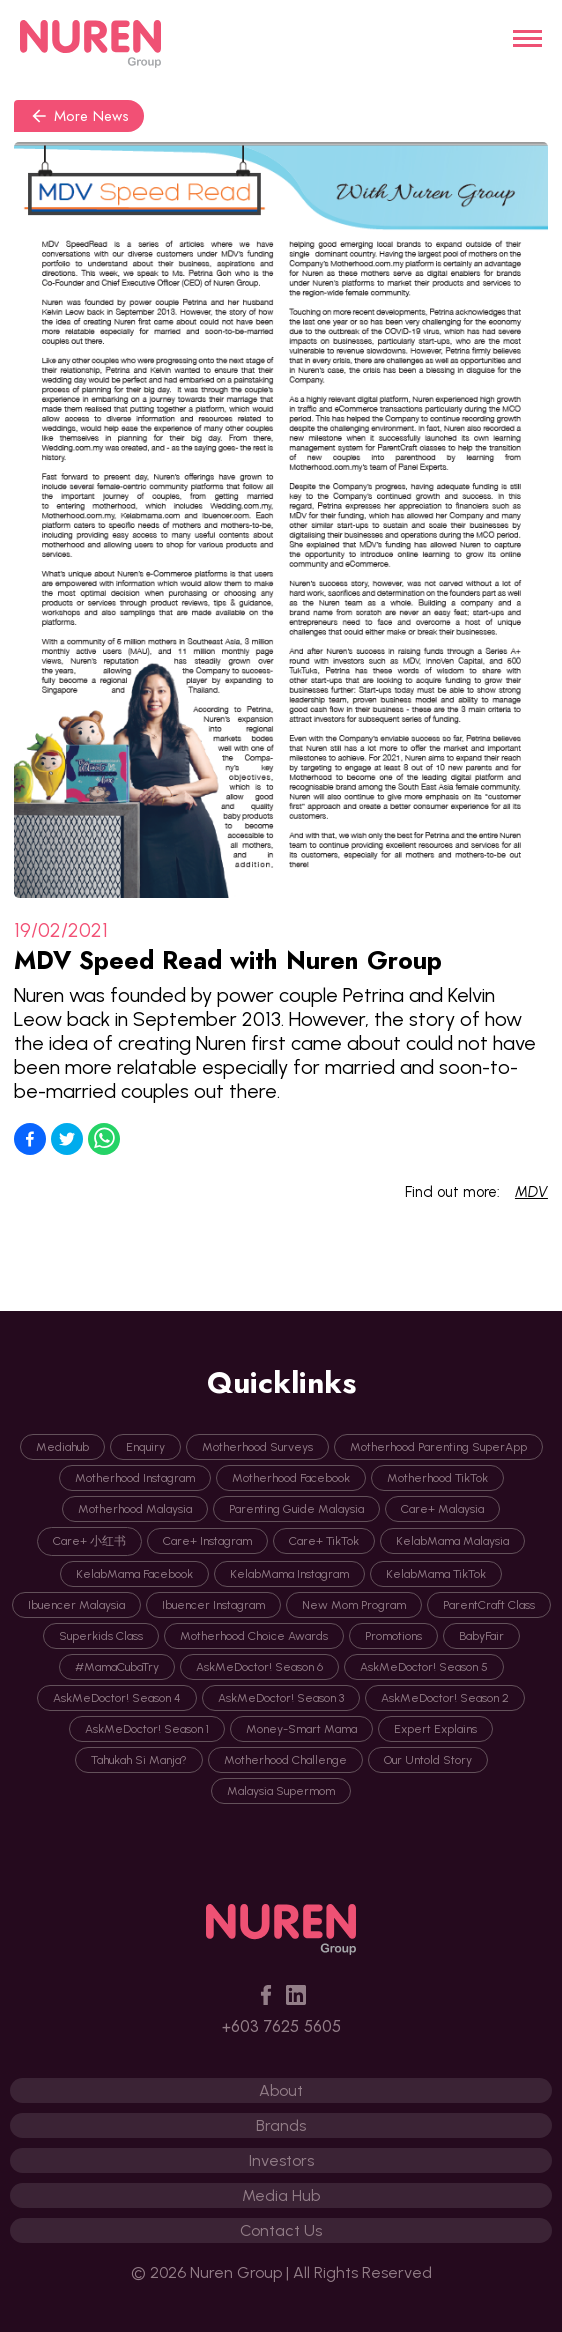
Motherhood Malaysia (135, 1509)
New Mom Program (354, 1605)
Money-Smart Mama (301, 1729)
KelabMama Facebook (134, 1574)
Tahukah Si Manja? (139, 1760)
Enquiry (145, 1447)
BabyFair (481, 1636)
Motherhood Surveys (257, 1447)
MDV (531, 1192)
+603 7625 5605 (281, 2026)
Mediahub (62, 1447)
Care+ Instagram (207, 1541)
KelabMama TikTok (436, 1574)
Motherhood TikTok (437, 1478)
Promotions (393, 1636)
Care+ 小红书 (89, 1541)
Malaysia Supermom (281, 1791)
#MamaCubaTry (117, 1667)
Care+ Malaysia (442, 1509)
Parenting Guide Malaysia (296, 1509)
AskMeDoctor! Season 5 (424, 1667)
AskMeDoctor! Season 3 (281, 1698)
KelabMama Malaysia (452, 1541)
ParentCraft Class (489, 1605)
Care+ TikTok (324, 1541)
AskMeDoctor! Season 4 (117, 1698)
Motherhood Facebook (291, 1478)
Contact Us (281, 2230)
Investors (281, 2160)
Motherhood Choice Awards (254, 1636)
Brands (281, 2125)
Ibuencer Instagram (213, 1605)
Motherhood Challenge (285, 1760)
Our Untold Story (428, 1760)
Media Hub (281, 2195)
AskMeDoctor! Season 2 (445, 1698)
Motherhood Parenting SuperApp (438, 1447)
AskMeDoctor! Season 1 (147, 1729)
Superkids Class (101, 1636)
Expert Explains (435, 1729)
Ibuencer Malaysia (76, 1605)
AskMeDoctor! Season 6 (259, 1667)
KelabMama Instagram (289, 1574)
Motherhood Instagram (135, 1478)
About (281, 2090)
